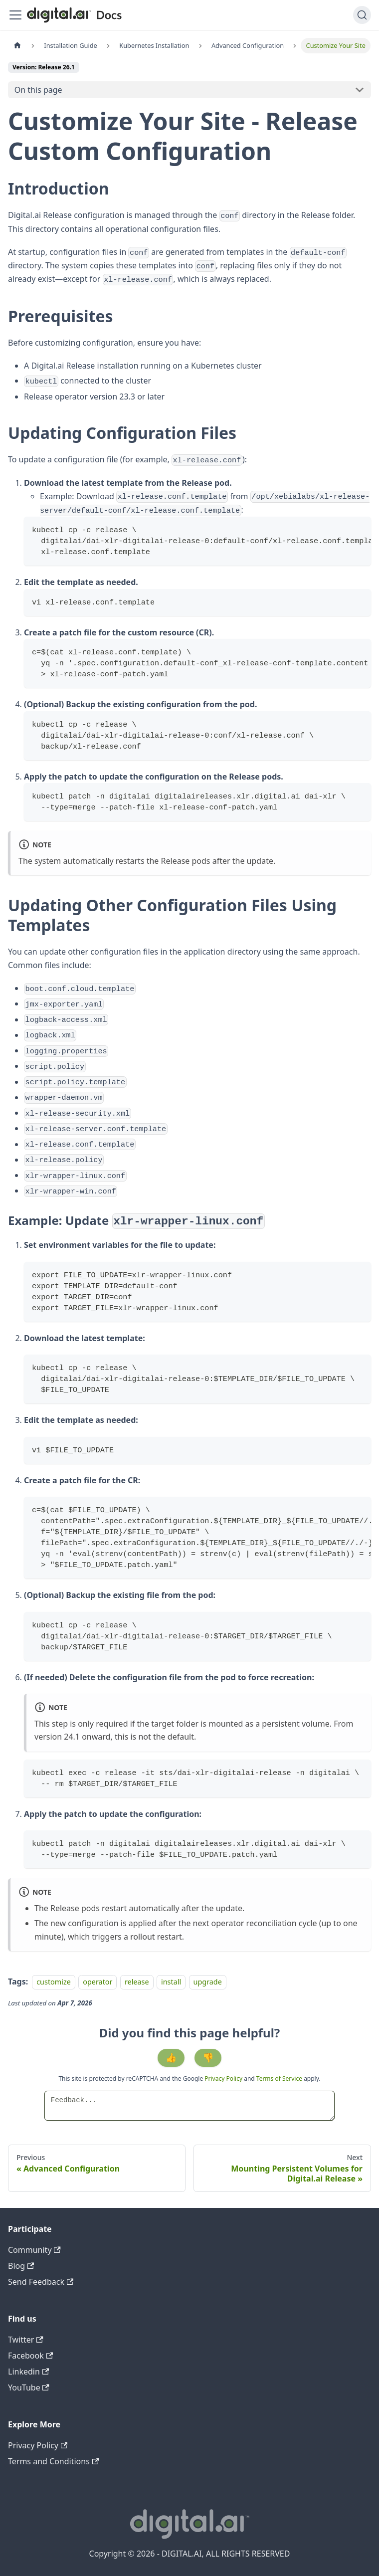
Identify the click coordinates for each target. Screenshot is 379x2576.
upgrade (207, 1981)
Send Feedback (40, 2281)
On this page (38, 89)
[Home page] (17, 45)
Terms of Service (279, 2078)
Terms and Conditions (53, 2461)
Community (34, 2249)
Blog (21, 2265)
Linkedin (28, 2371)
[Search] (362, 15)
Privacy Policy (224, 2078)
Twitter (25, 2339)
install (171, 1981)
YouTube (28, 2387)
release (137, 1981)
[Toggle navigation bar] (15, 14)
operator (97, 1981)
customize (53, 1981)
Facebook (30, 2355)
